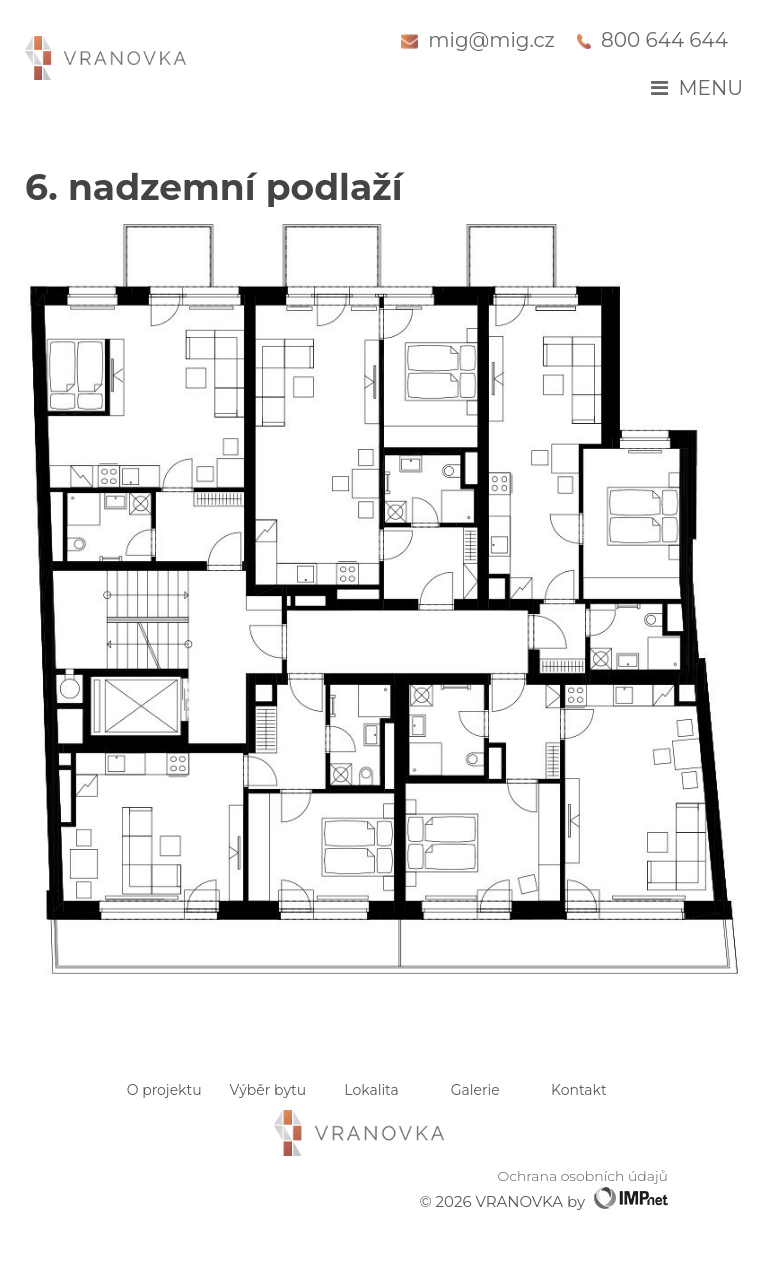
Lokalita (371, 1090)
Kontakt (579, 1090)
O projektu (164, 1090)
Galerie (475, 1090)
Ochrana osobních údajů (583, 1176)
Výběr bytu (268, 1090)
